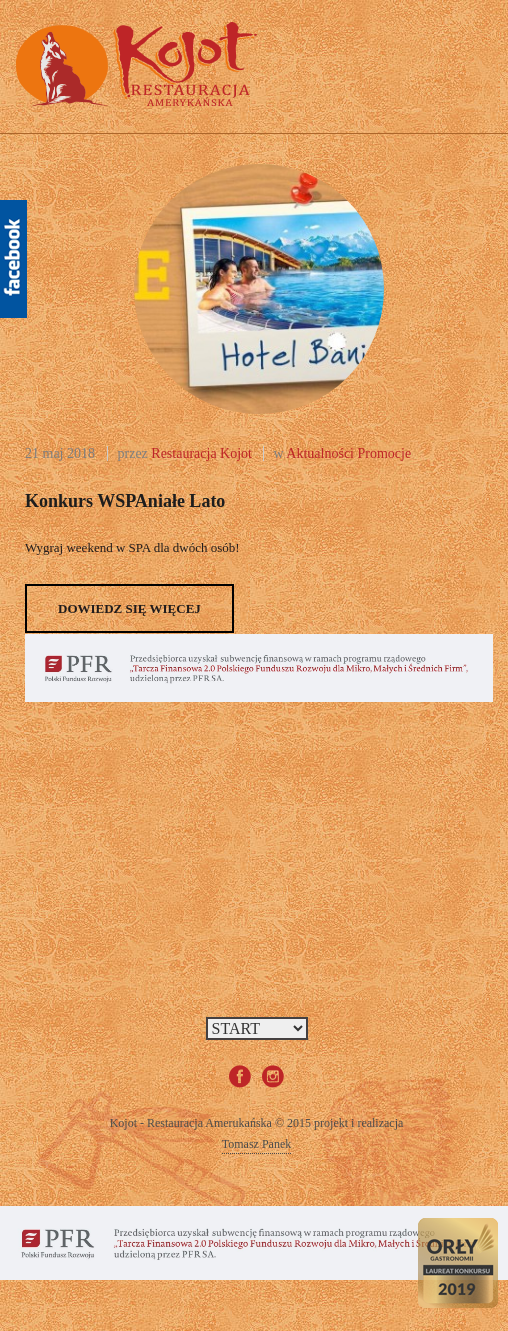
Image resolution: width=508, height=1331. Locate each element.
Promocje (385, 453)
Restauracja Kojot (201, 453)
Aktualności (320, 453)
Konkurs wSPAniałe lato (125, 501)
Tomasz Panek (256, 1144)
